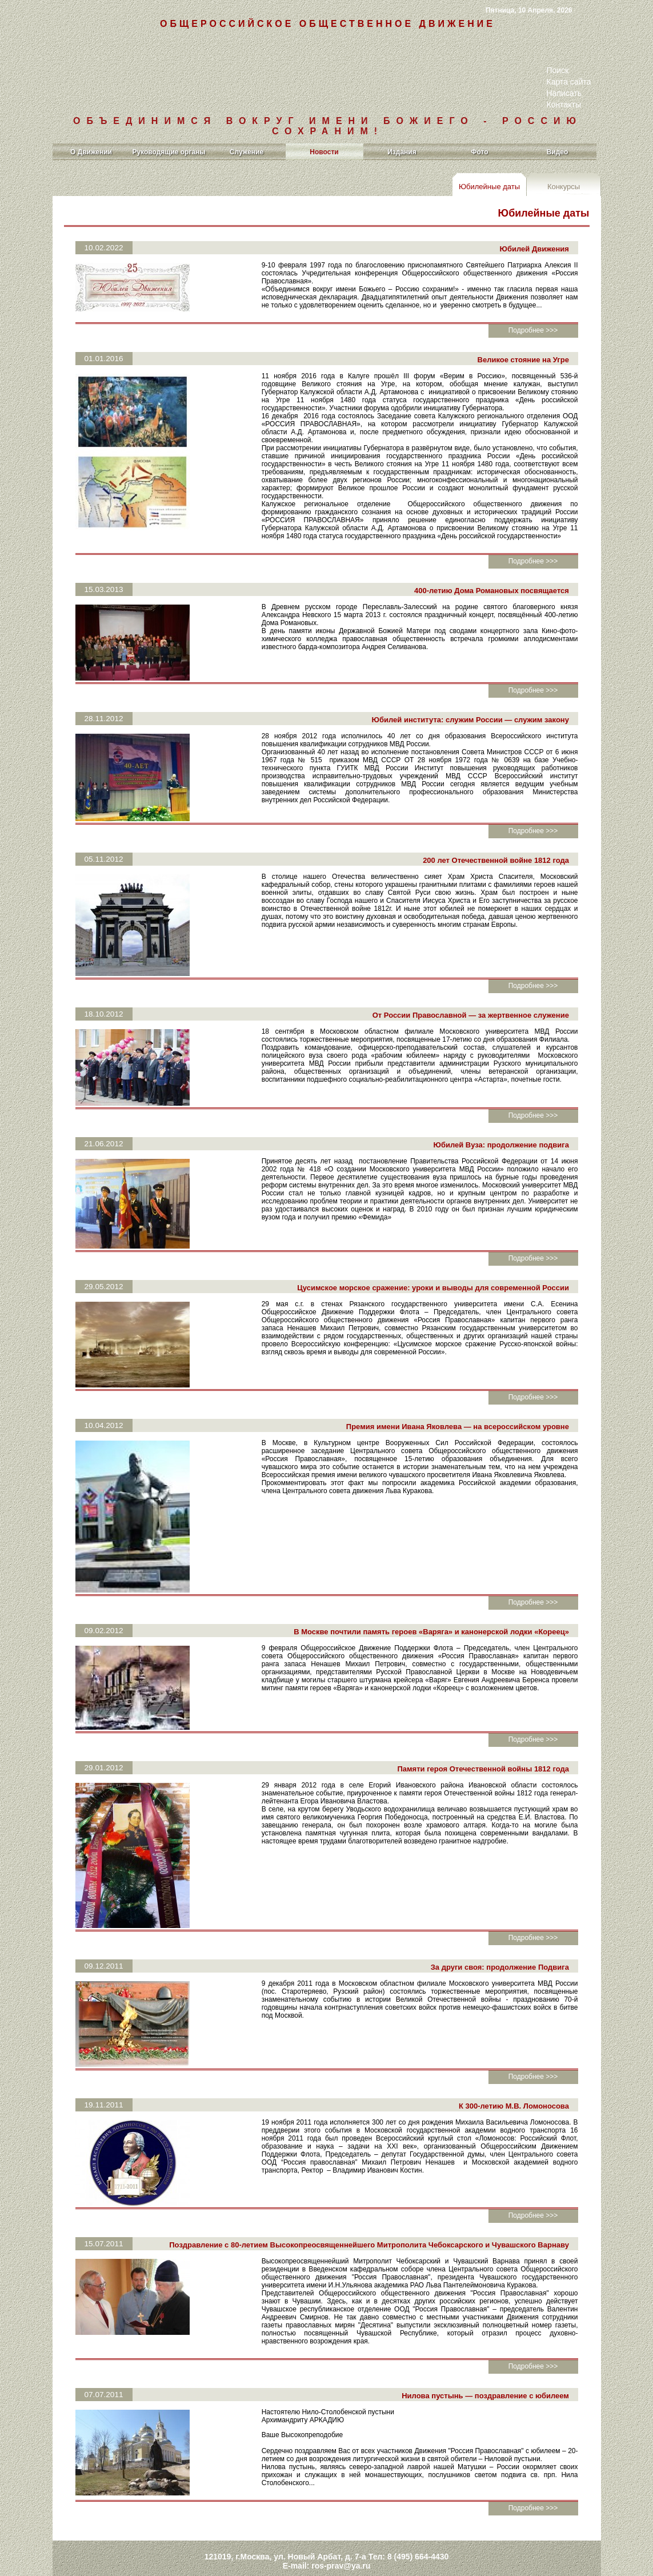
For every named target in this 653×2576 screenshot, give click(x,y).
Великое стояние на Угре (520, 352)
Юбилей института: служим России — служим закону (467, 691)
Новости (324, 152)
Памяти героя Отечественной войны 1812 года (481, 1740)
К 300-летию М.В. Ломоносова (511, 2077)
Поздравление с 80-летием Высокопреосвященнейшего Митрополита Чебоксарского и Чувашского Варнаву (367, 2216)
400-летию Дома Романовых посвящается (489, 562)
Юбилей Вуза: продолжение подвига (498, 1116)
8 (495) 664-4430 (417, 2516)
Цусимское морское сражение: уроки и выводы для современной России (431, 1259)
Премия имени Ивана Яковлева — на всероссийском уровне (454, 1398)
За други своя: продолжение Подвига (497, 1938)
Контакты (564, 104)
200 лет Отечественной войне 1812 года (493, 831)
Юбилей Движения (531, 249)
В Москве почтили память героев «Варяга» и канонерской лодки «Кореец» (429, 1603)
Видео (557, 152)
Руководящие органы (168, 152)
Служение (246, 152)
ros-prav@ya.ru (340, 2525)
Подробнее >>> (533, 322)
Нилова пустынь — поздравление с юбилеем (483, 2359)
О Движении (91, 152)
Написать (564, 93)
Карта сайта (569, 81)
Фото (479, 152)
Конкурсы (563, 186)
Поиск (558, 70)
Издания (401, 152)
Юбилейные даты (489, 186)
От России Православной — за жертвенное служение (468, 986)
